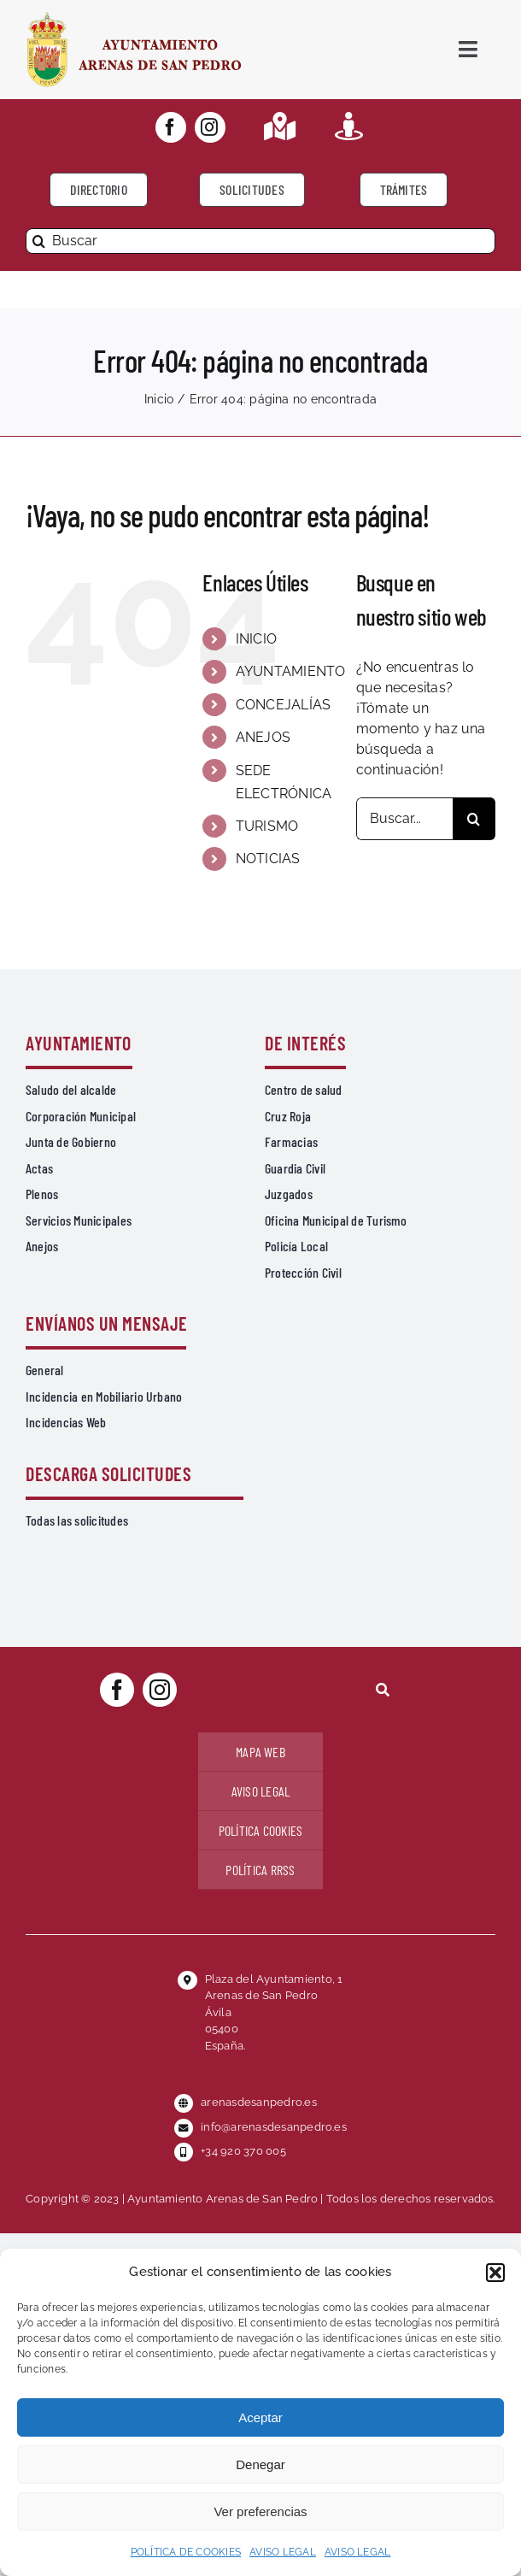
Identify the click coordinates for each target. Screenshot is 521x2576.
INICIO (256, 639)
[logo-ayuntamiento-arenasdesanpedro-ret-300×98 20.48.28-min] (134, 17)
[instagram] (210, 127)
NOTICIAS (268, 858)
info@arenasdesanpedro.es (274, 2126)
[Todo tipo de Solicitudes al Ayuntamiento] (252, 190)
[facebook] (170, 127)
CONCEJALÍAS (283, 705)
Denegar (260, 2464)
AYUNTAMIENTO (291, 671)
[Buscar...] (404, 818)
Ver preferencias (260, 2511)
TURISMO (267, 826)
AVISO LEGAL (282, 2552)
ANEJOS (263, 737)
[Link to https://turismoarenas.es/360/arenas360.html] (349, 126)
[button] (495, 2272)
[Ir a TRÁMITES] (404, 190)
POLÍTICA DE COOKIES (186, 2552)
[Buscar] (260, 241)
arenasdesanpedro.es (259, 2102)
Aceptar (260, 2417)
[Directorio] (99, 190)
